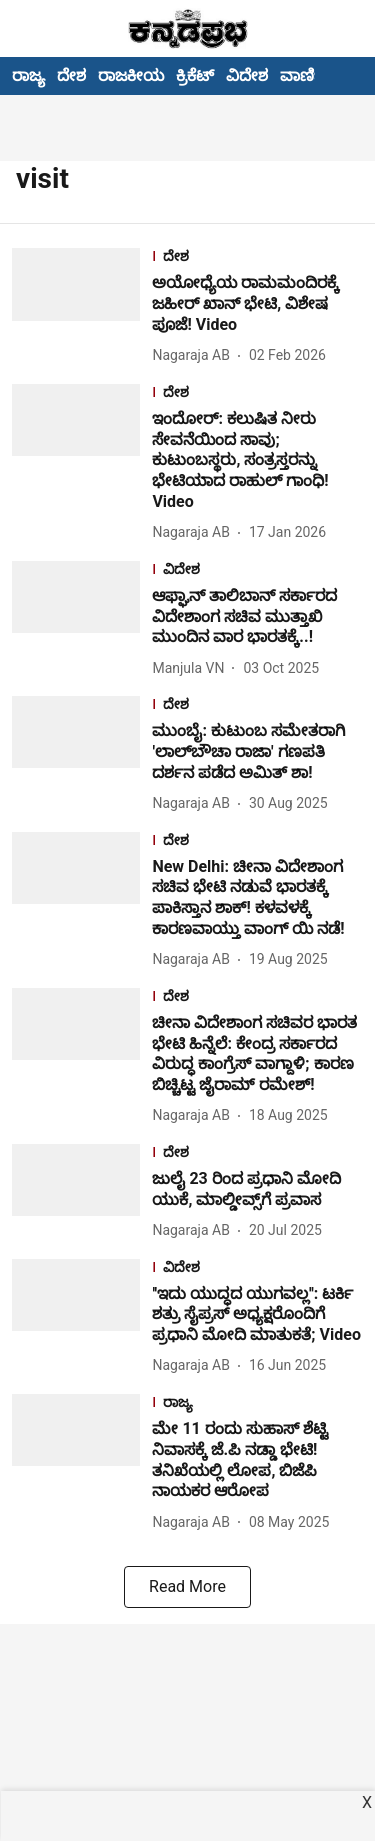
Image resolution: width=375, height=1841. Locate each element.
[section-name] (257, 258)
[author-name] (194, 355)
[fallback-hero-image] (82, 307)
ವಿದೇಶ (247, 75)
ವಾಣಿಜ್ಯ (305, 75)
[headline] (257, 304)
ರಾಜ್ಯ (28, 75)
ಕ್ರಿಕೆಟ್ (195, 75)
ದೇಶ (71, 75)
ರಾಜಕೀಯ (131, 75)
